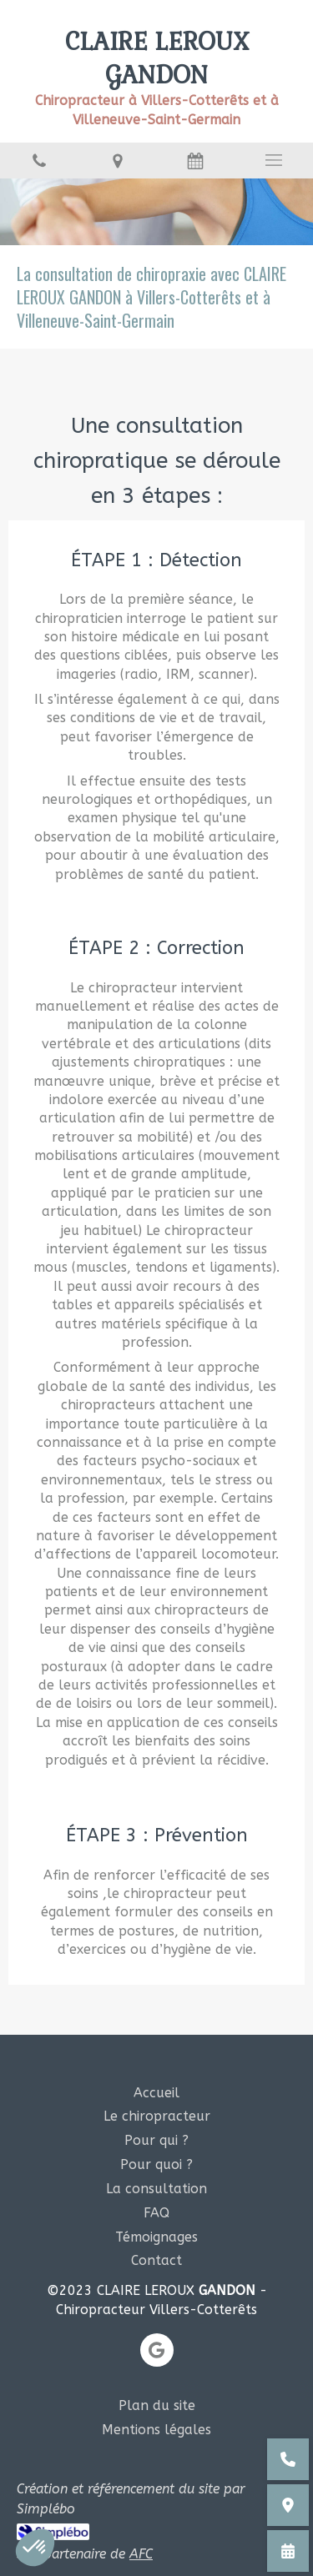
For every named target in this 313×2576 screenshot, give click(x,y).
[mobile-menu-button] (274, 160)
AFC (141, 2554)
